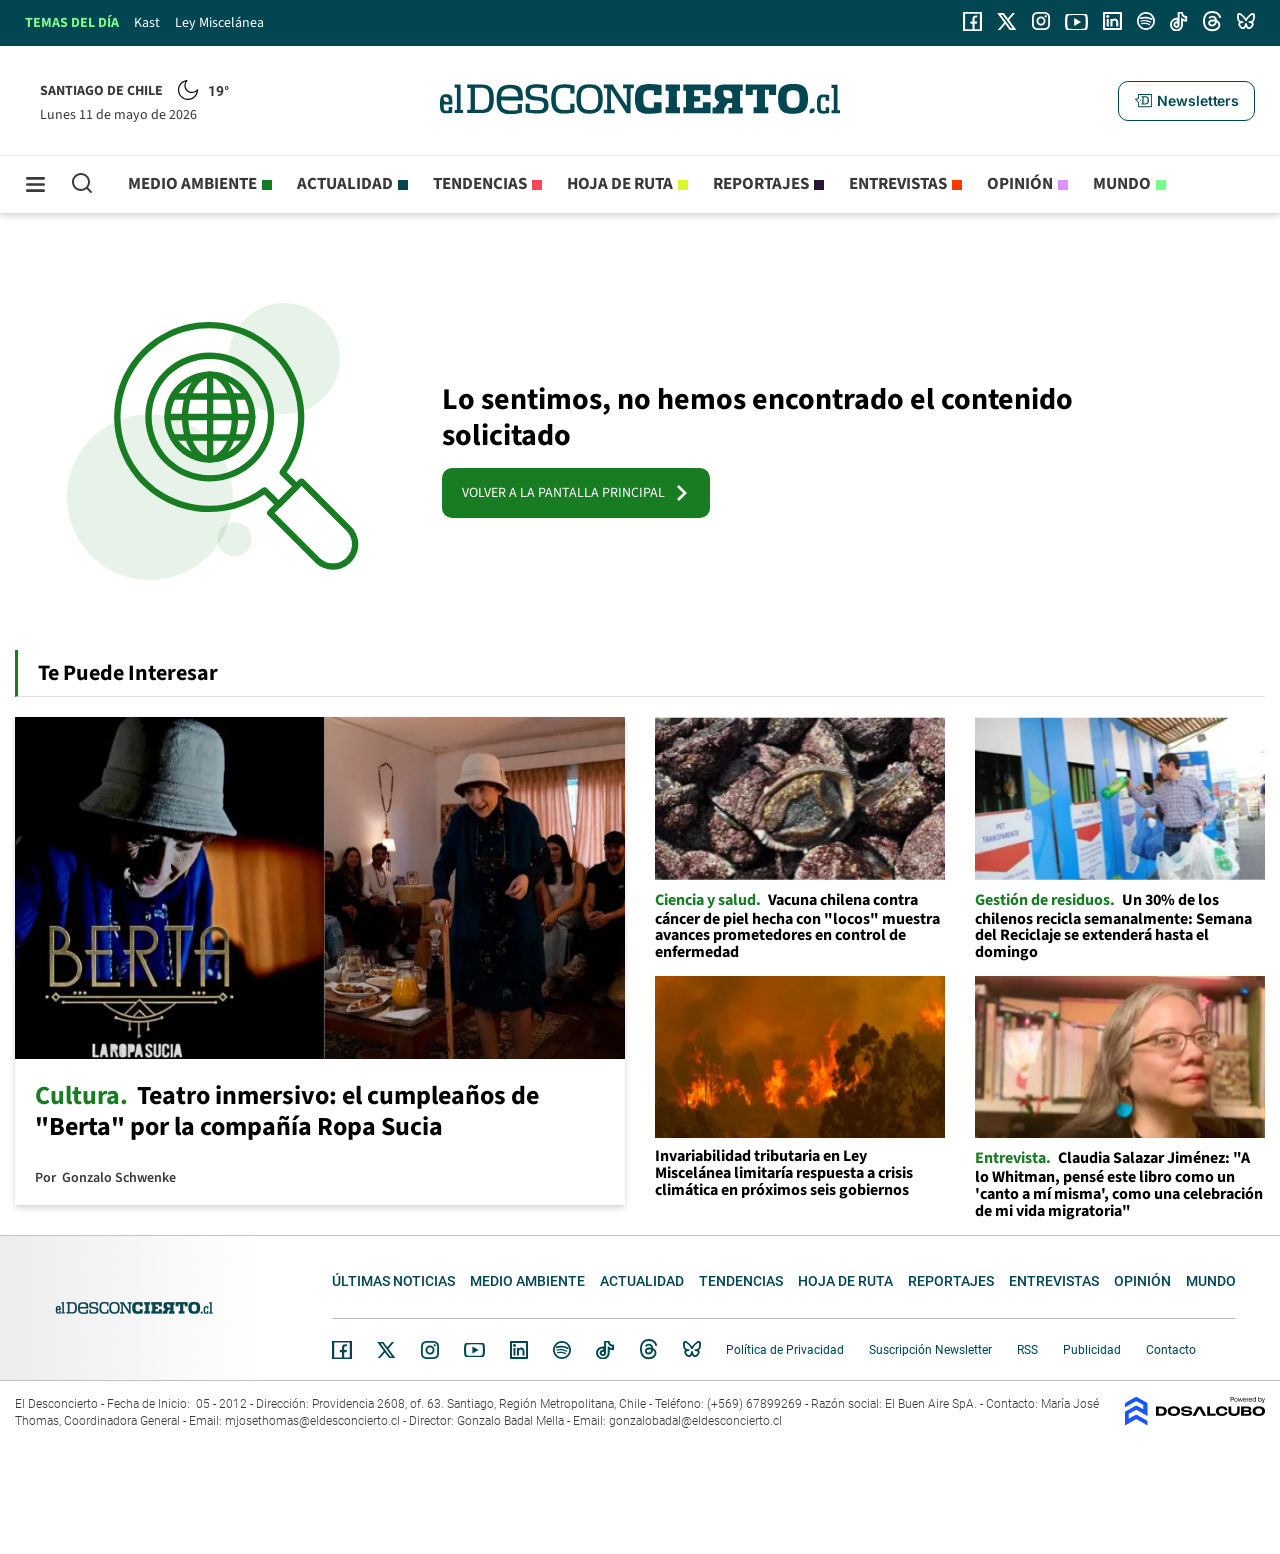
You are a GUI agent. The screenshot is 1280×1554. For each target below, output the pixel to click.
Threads (649, 1350)
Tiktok (605, 1350)
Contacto (1171, 1350)
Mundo (1122, 184)
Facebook (342, 1350)
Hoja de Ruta (620, 184)
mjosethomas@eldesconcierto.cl (312, 1421)
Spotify (562, 1350)
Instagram (430, 1350)
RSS (1027, 1350)
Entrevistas (898, 184)
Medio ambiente (192, 184)
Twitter (387, 1350)
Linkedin (519, 1350)
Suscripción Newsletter (930, 1350)
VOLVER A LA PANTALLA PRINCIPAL (576, 493)
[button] (1186, 101)
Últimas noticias (393, 1281)
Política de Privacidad (785, 1350)
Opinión (1020, 184)
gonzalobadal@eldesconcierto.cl (695, 1421)
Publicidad (1092, 1350)
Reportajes (761, 184)
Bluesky (692, 1350)
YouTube (474, 1350)
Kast (147, 23)
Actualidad (345, 184)
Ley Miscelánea (219, 23)
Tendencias (480, 184)
